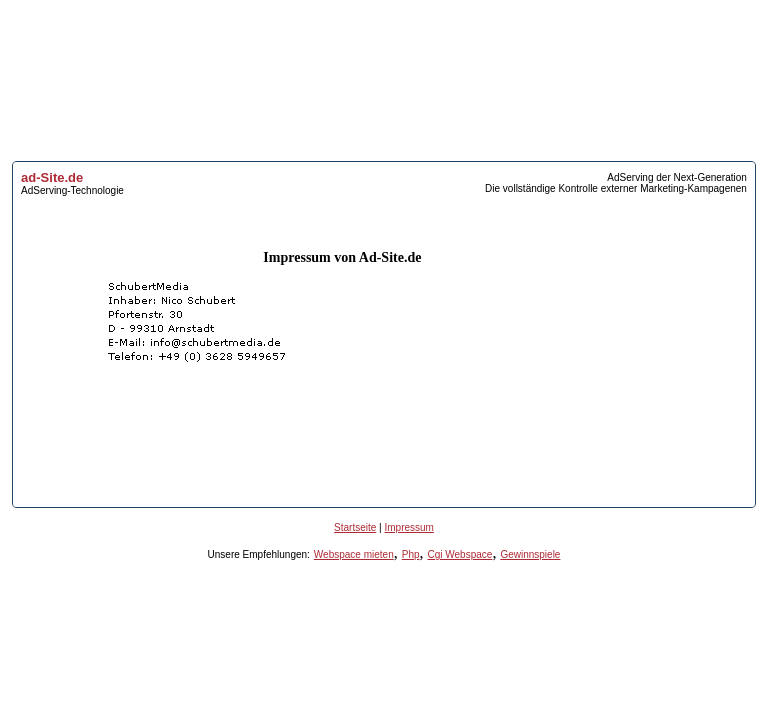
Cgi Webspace (460, 554)
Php (411, 554)
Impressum (408, 527)
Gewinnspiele (530, 554)
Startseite (355, 527)
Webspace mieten (354, 554)
